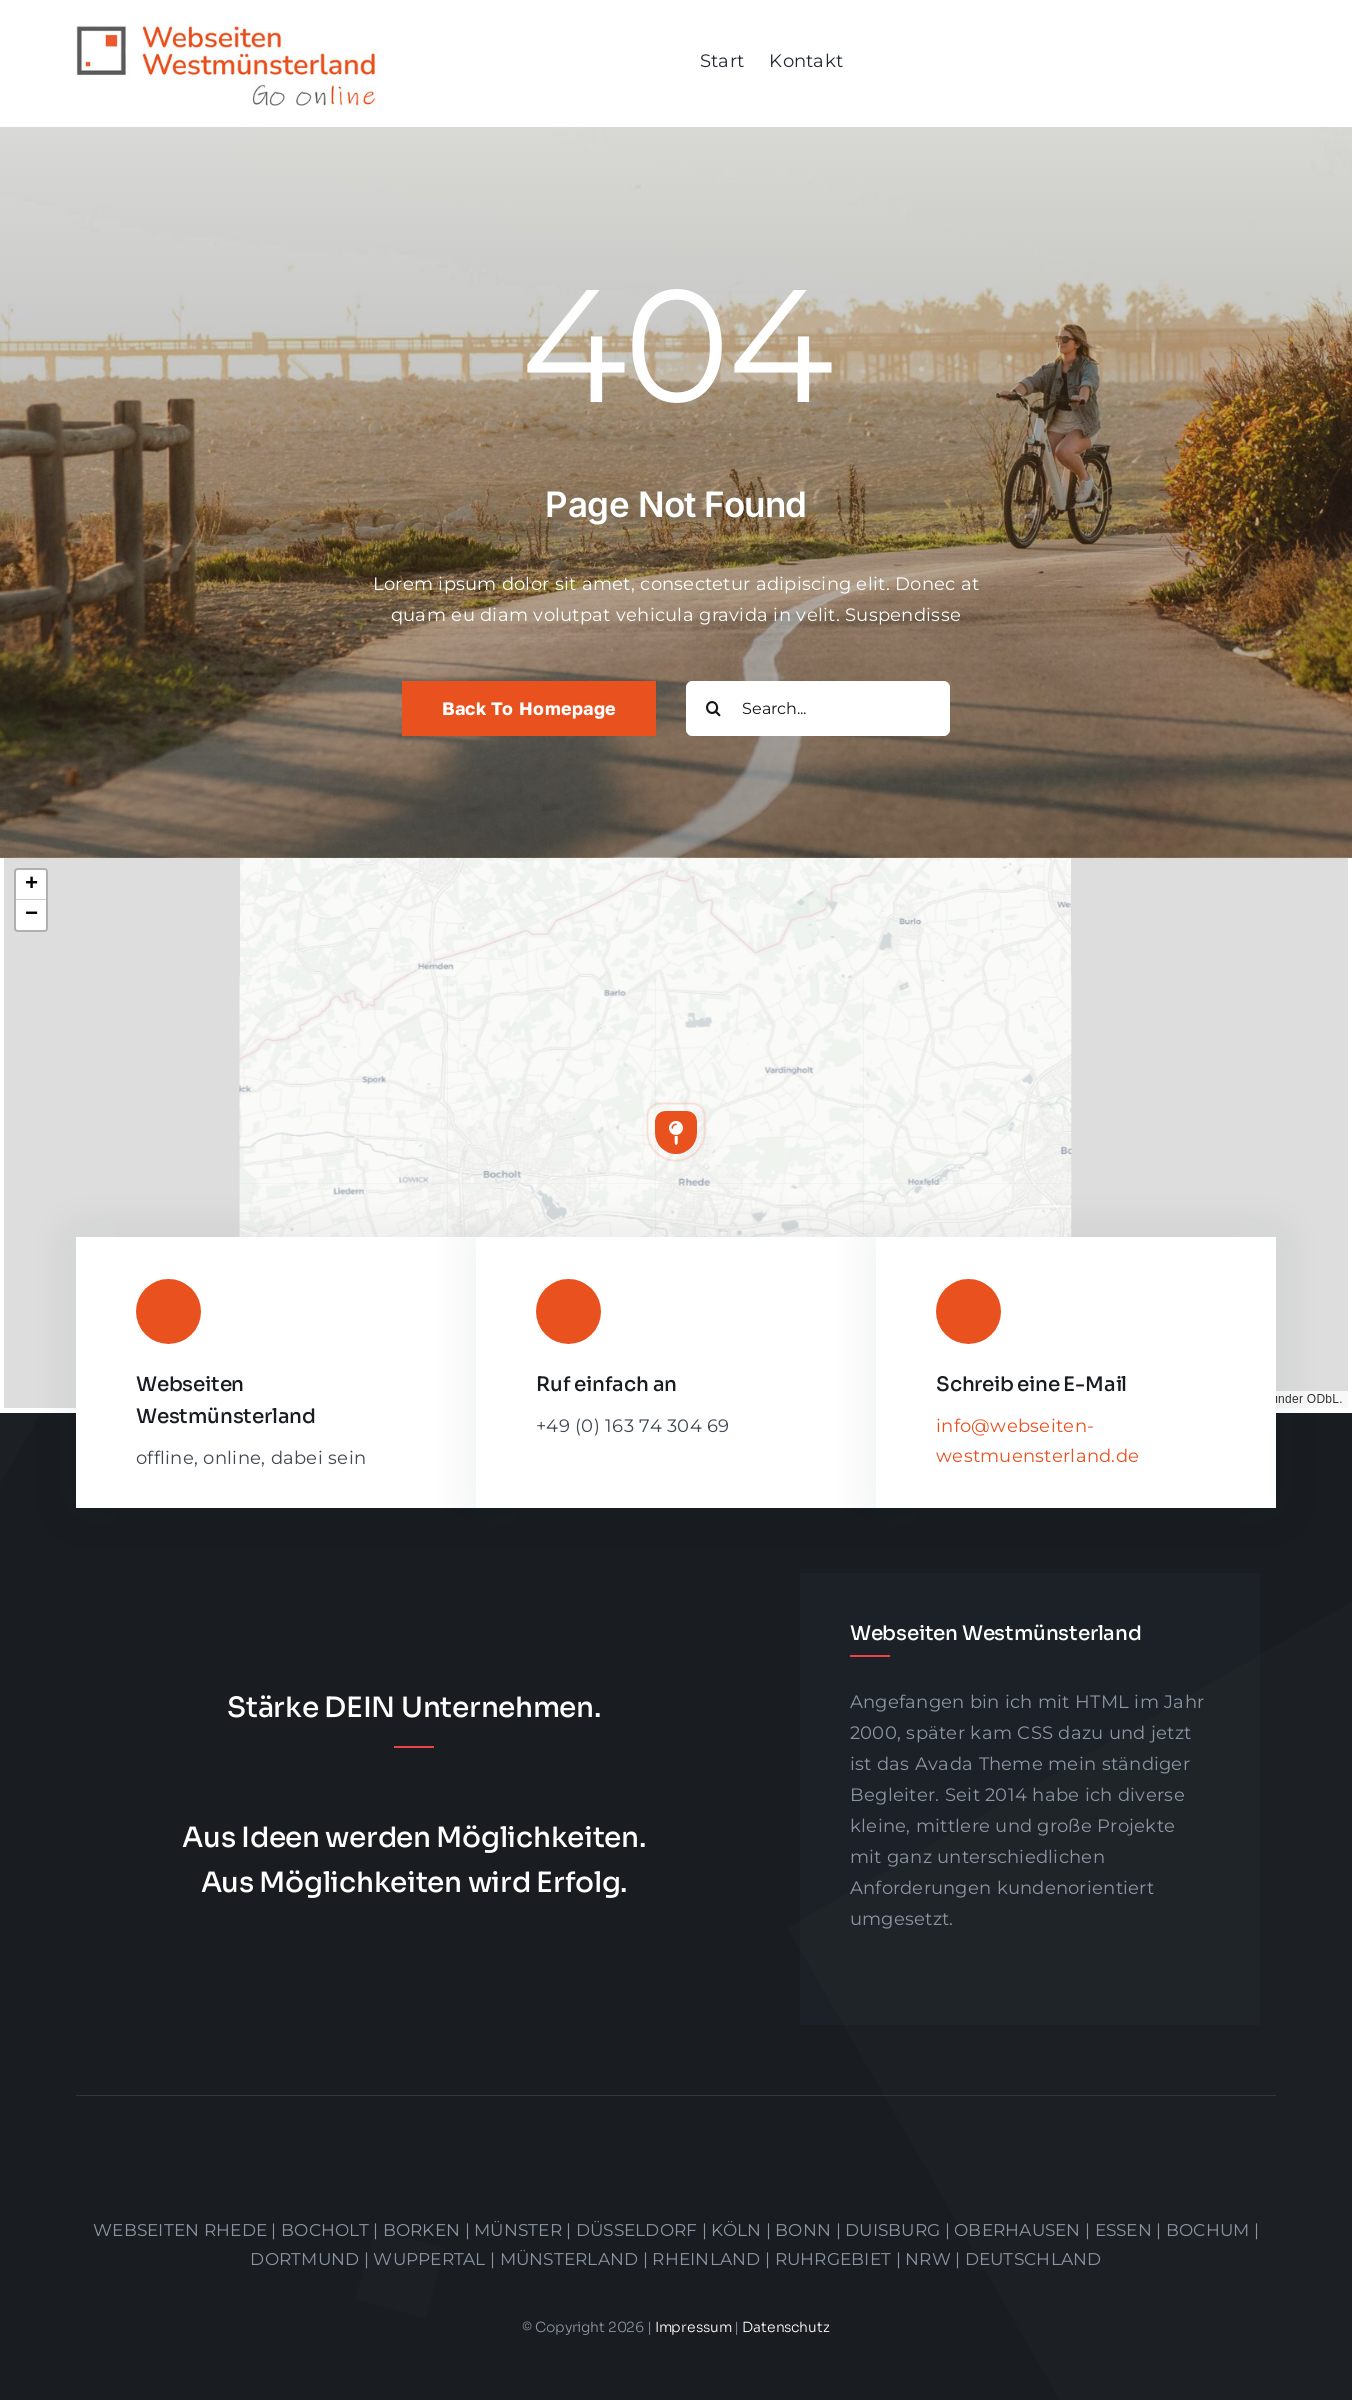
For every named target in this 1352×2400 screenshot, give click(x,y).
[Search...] (818, 708)
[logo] (226, 34)
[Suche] (713, 708)
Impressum (695, 2327)
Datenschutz (785, 2327)
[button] (676, 1132)
